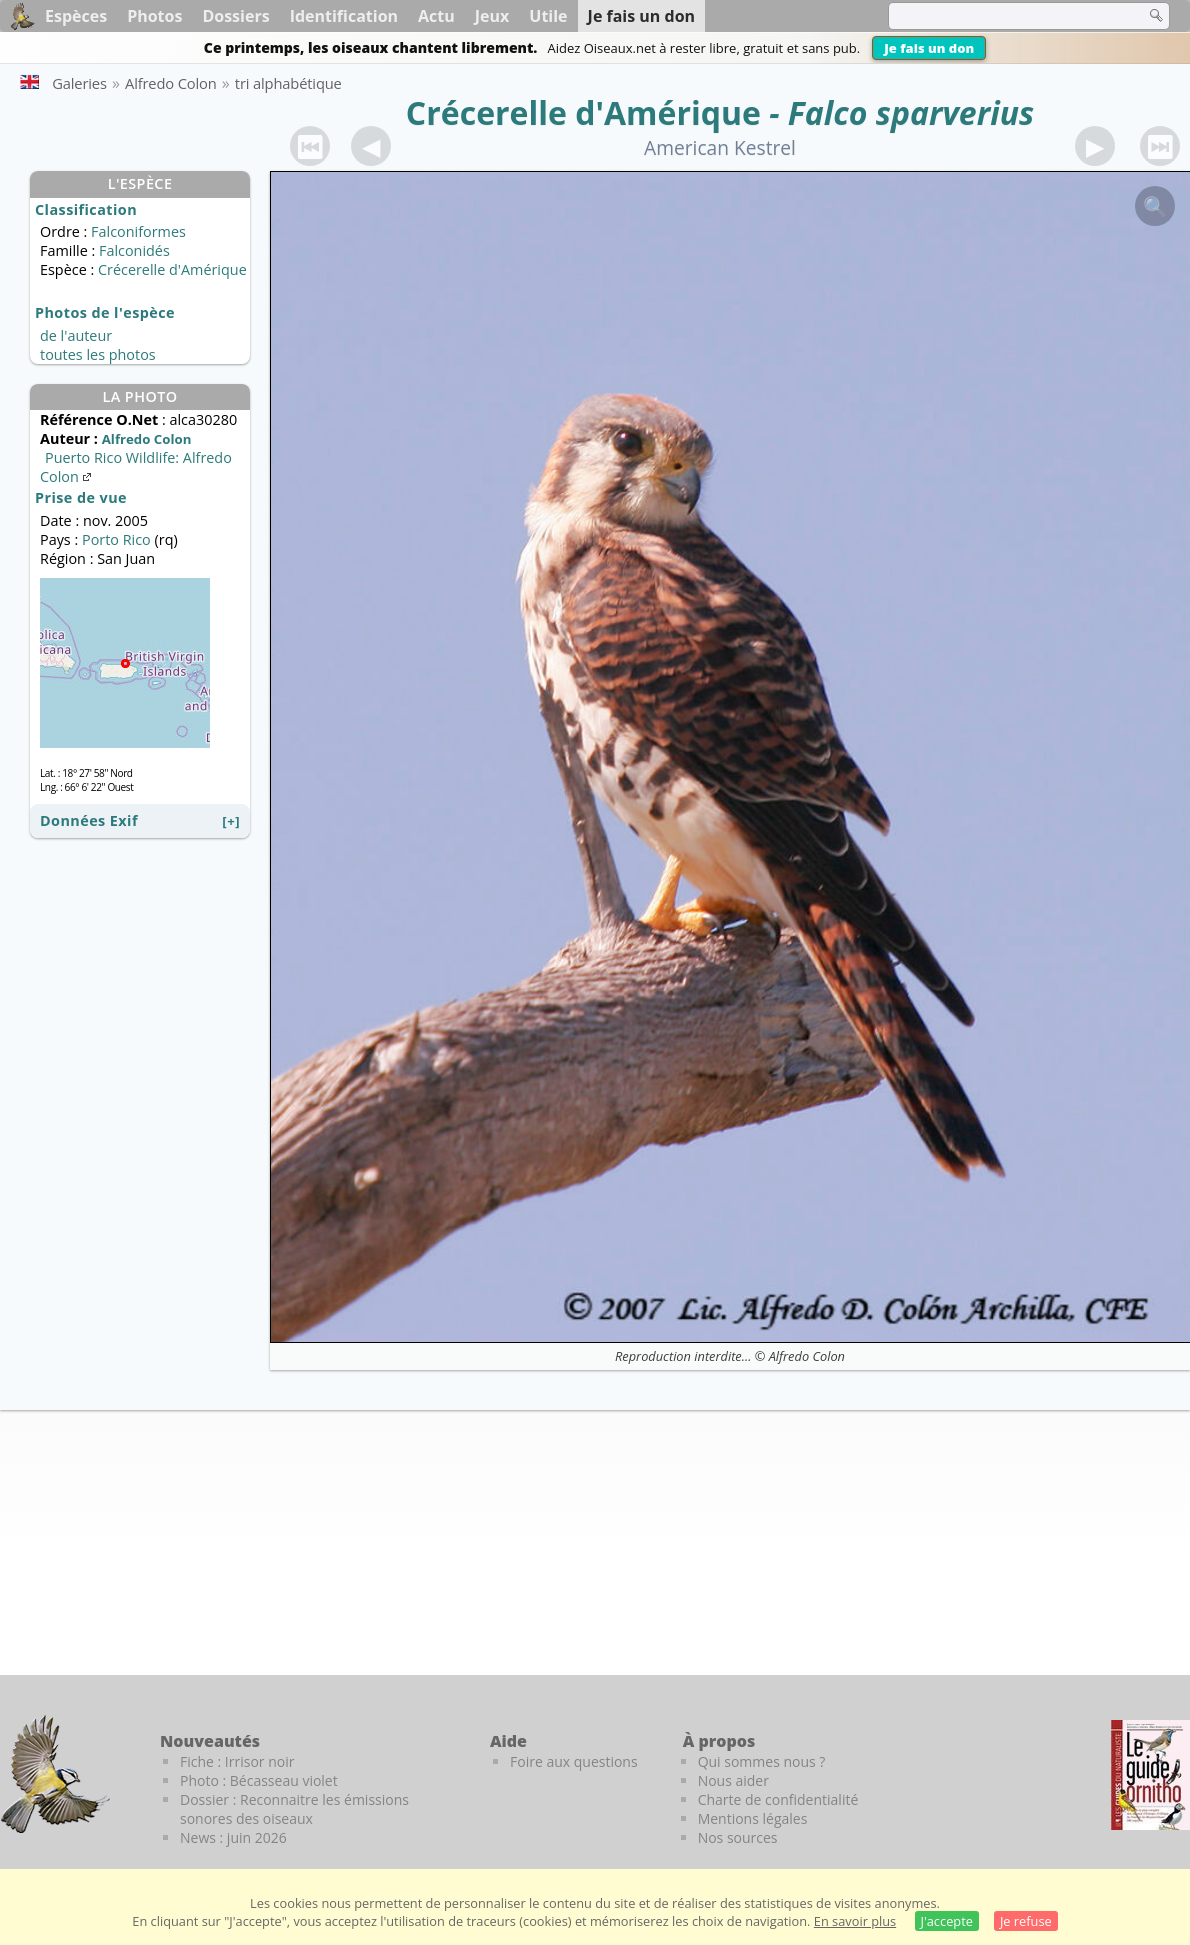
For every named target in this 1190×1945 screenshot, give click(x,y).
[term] (1004, 16)
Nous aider (733, 1780)
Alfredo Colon (807, 1356)
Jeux (492, 16)
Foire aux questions (574, 1761)
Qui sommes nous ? (762, 1761)
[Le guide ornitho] (1150, 1775)
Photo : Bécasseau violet (259, 1780)
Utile (548, 16)
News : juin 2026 (233, 1837)
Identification (344, 16)
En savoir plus (855, 1921)
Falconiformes (138, 231)
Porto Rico (116, 539)
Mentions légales (753, 1818)
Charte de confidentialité (778, 1799)
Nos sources (738, 1837)
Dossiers (235, 16)
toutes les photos (98, 354)
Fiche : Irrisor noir (237, 1761)
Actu (436, 16)
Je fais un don (929, 48)
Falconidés (134, 250)
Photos (154, 16)
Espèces (76, 16)
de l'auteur (76, 335)
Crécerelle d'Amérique (583, 112)
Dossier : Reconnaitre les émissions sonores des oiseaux (294, 1809)
